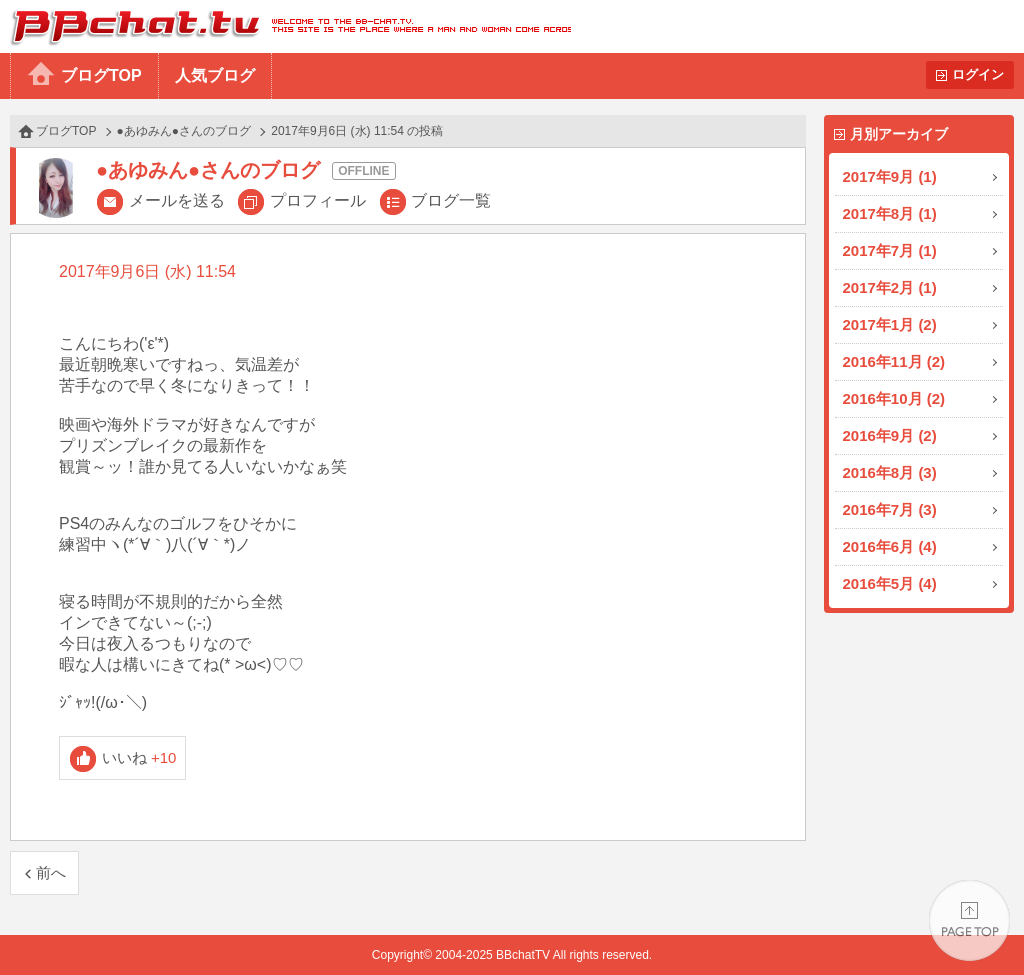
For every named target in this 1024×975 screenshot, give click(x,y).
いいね (139, 757)
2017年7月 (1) (890, 250)
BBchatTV (285, 26)
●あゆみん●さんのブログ (184, 131)
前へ (51, 872)
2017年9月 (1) (890, 176)
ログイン (978, 74)
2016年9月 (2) (890, 435)
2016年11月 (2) (894, 361)
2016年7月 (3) (890, 509)
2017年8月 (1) (890, 213)
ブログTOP (101, 75)
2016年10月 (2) (894, 398)
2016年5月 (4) (890, 583)
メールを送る (177, 200)
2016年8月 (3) (890, 472)
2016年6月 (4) (890, 546)
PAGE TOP (969, 920)
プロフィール (318, 200)
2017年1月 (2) (890, 324)
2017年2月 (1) (890, 287)
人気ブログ (215, 75)
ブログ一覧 (451, 200)
